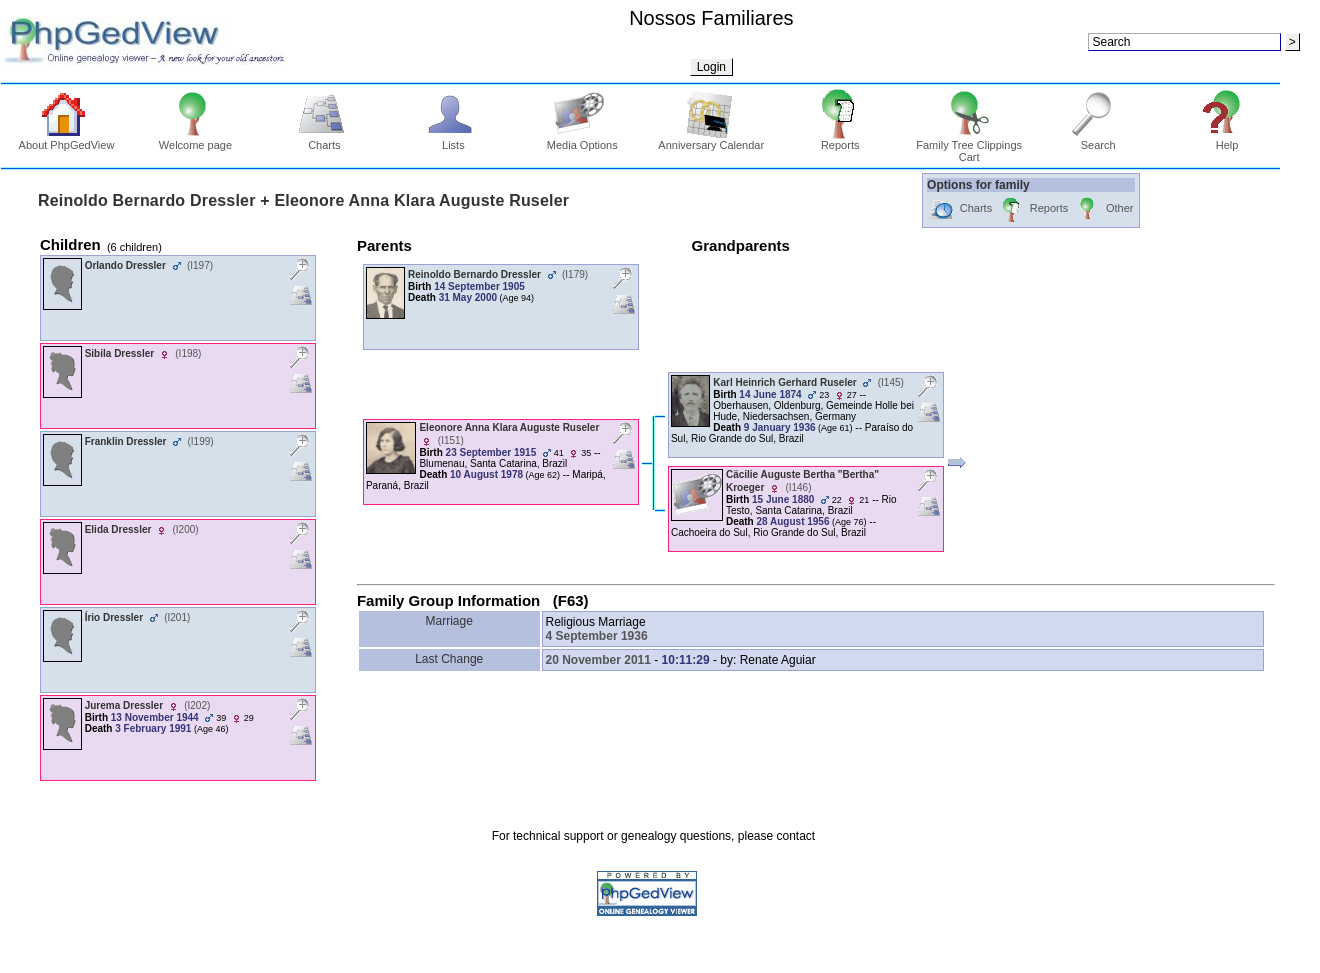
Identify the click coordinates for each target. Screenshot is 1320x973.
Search (1098, 140)
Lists (453, 140)
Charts (324, 140)
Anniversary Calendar (711, 140)
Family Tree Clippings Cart (969, 146)
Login (711, 67)
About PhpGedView (67, 140)
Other (1103, 209)
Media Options (582, 140)
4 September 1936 (597, 636)
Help (1227, 140)
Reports (840, 140)
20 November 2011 (598, 660)
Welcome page (195, 140)
